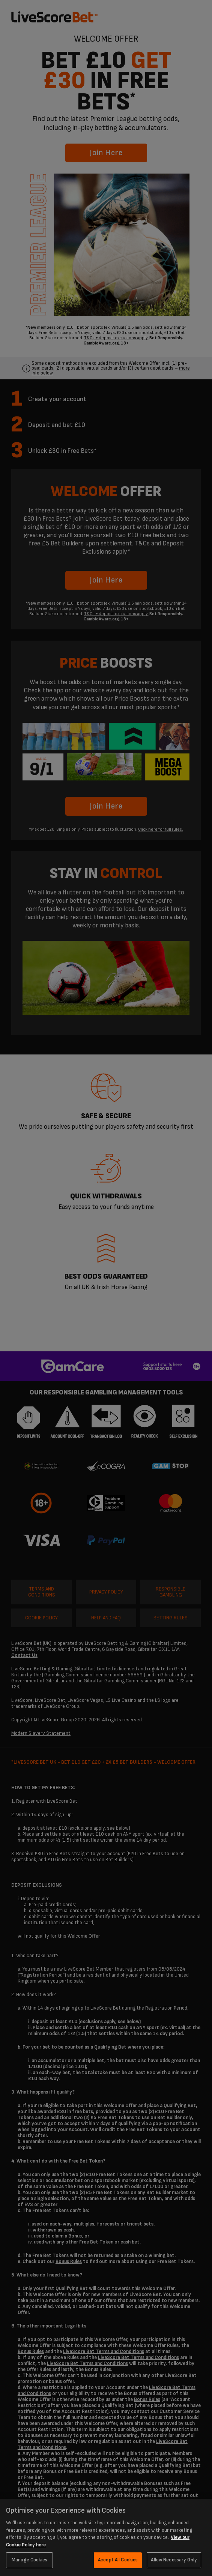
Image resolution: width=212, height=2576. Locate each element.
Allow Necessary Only (174, 2560)
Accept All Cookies (118, 2560)
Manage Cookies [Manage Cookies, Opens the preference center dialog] (29, 2560)
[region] (106, 2537)
